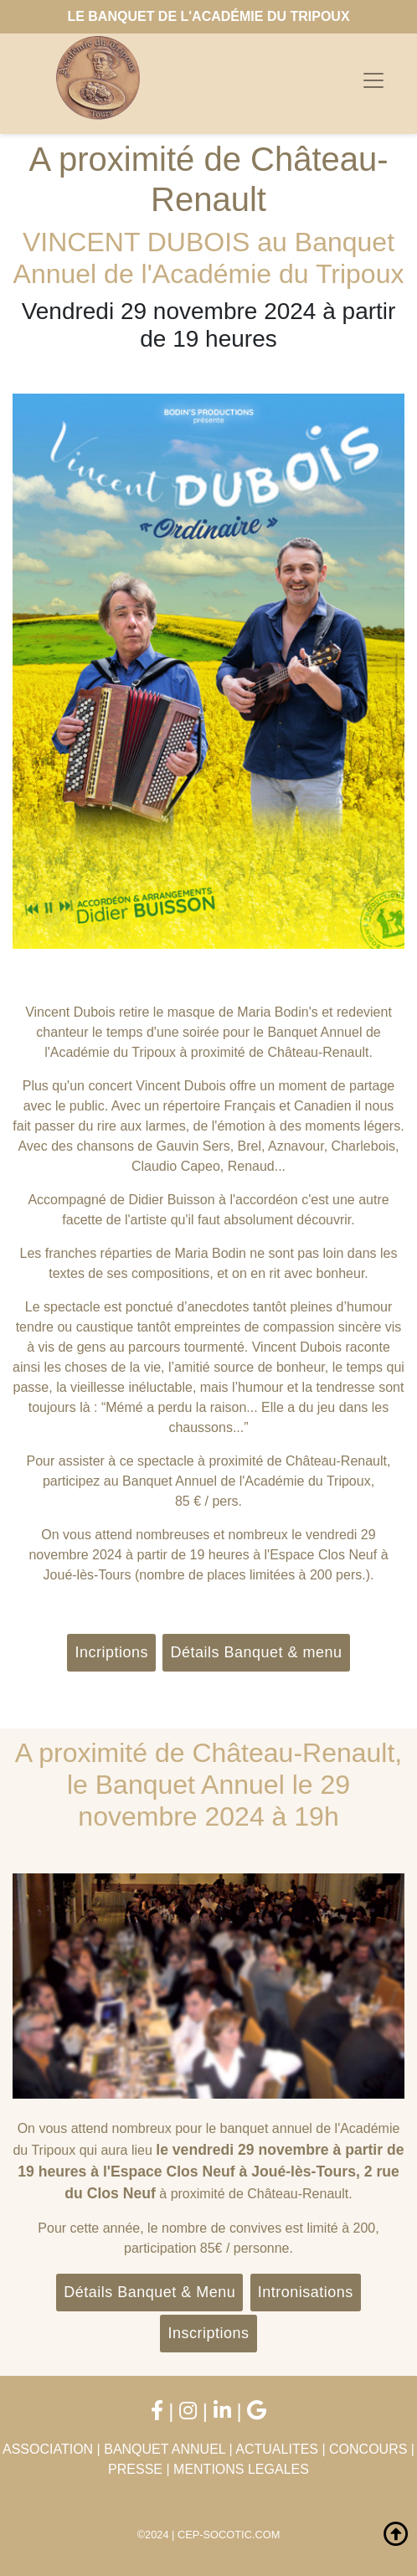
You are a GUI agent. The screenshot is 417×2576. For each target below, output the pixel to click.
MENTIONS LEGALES (241, 2469)
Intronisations (305, 2292)
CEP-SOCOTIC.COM (229, 2534)
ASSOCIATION (48, 2449)
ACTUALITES (276, 2449)
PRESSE (135, 2469)
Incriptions (111, 1652)
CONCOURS (368, 2449)
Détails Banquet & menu (256, 1652)
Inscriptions (208, 2333)
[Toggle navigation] (373, 80)
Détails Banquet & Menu (149, 2292)
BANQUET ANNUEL (164, 2449)
